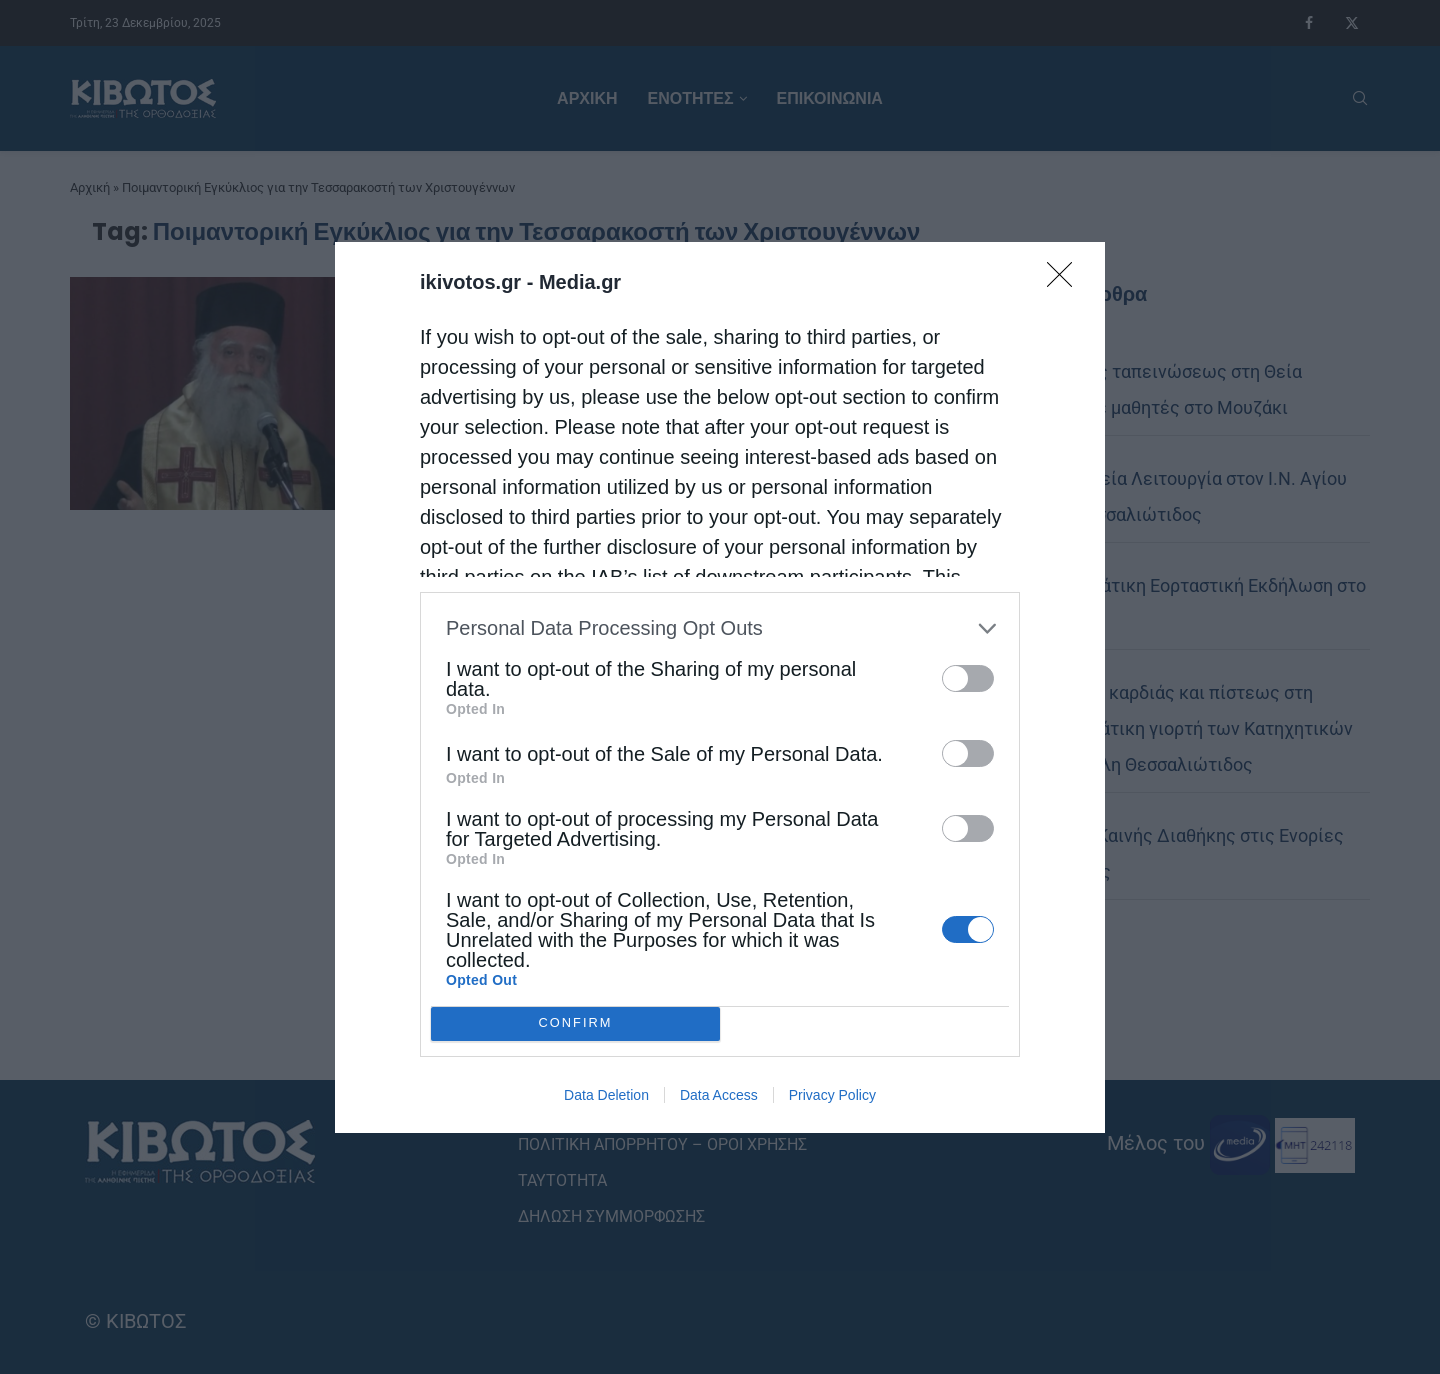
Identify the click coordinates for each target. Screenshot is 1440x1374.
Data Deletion (606, 1095)
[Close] (1066, 281)
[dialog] (720, 687)
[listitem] (720, 628)
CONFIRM (575, 1022)
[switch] (968, 678)
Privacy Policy (832, 1095)
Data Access (719, 1095)
